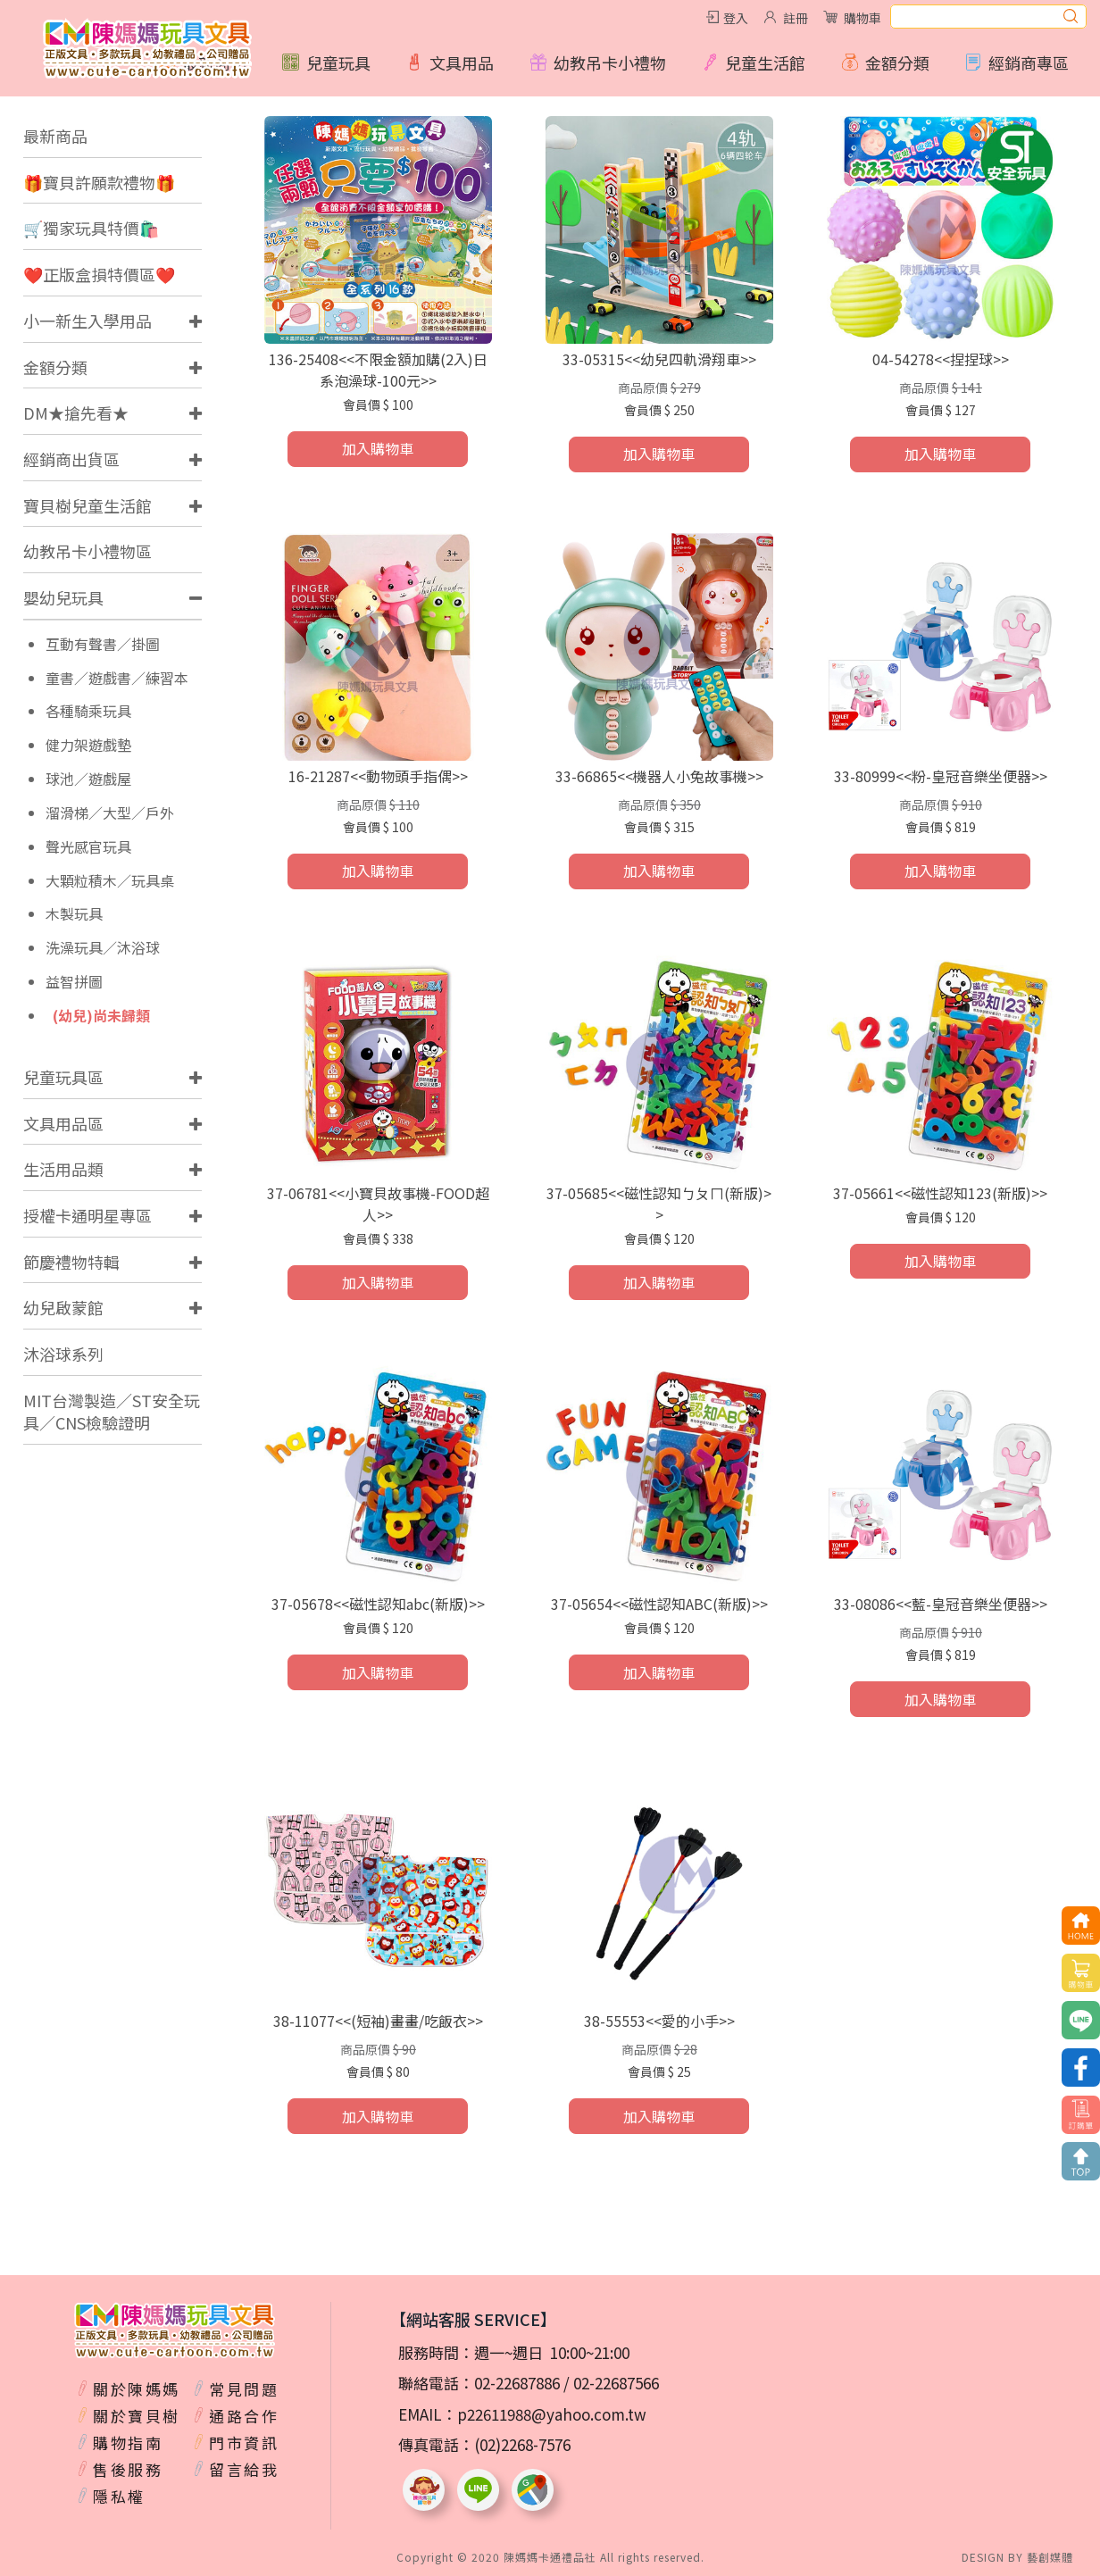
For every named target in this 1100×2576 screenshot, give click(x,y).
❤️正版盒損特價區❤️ (99, 274)
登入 (735, 18)
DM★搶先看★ (76, 412)
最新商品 (55, 135)
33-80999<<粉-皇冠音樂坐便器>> (940, 776)
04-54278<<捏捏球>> (940, 359)
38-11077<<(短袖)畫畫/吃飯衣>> (378, 2020)
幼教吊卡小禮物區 (87, 551)
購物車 (862, 18)
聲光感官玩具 (88, 847)
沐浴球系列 (63, 1353)
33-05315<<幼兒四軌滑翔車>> (659, 359)
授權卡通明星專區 (87, 1215)
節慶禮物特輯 (71, 1261)
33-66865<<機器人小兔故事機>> (659, 776)
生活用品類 (63, 1168)
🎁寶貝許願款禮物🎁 (99, 182)
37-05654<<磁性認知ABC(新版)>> (659, 1603)
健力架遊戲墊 (88, 745)
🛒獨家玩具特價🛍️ (91, 227)
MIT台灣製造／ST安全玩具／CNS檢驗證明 (111, 1411)
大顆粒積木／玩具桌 (110, 881)
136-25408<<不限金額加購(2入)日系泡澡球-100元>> (378, 369)
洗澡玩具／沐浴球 (103, 948)
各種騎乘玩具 (88, 711)
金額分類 (55, 367)
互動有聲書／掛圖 (103, 644)
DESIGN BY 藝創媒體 (1017, 2556)
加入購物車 (377, 448)
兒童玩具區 (63, 1076)
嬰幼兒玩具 (63, 597)
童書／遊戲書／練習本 (117, 678)
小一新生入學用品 (87, 320)
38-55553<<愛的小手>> (659, 2020)
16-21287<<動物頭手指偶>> (378, 776)
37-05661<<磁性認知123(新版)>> (940, 1193)
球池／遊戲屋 (88, 779)
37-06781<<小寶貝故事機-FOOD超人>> (378, 1203)
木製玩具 (74, 914)
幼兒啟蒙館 (63, 1307)
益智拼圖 (74, 981)
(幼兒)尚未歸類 (101, 1015)
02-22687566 (616, 2383)
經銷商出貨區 (71, 459)
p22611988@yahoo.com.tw (551, 2414)
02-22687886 (517, 2383)
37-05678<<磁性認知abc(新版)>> (378, 1603)
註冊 (795, 18)
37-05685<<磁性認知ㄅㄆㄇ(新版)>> (658, 1203)
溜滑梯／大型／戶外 (110, 813)
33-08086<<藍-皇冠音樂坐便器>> (940, 1603)
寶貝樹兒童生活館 (87, 505)
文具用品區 (63, 1123)
